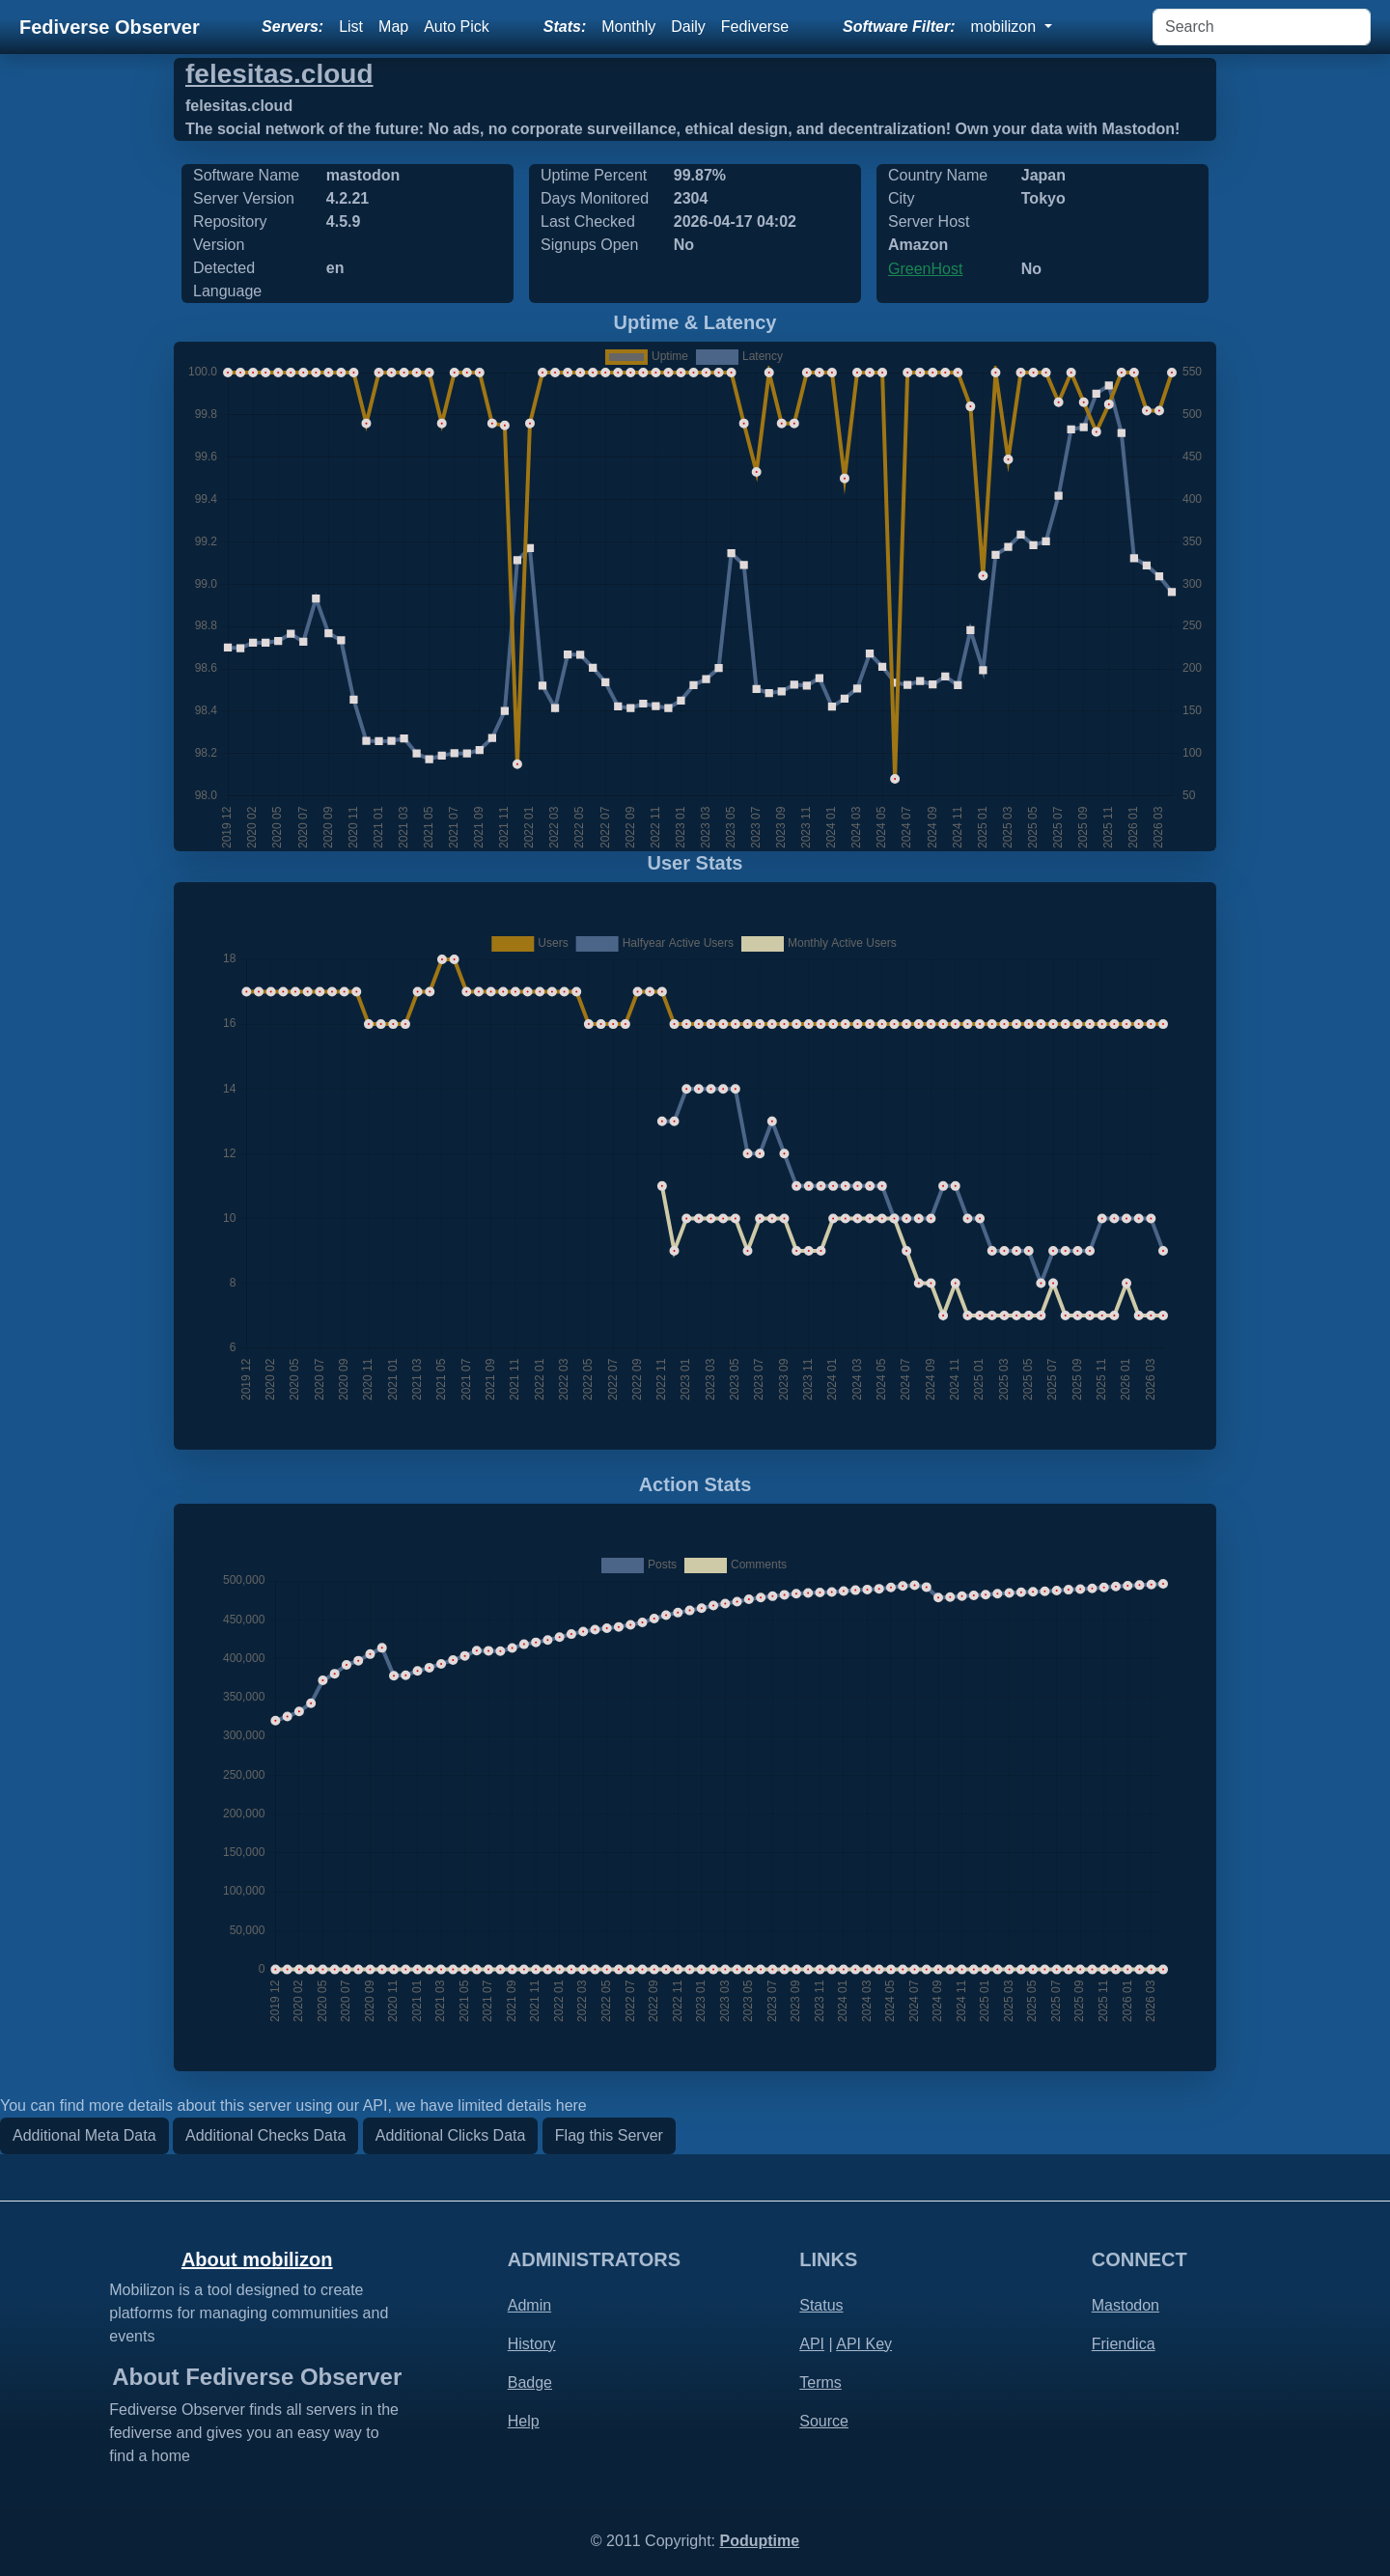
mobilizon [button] (1006, 26)
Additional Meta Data (84, 2135)
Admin (529, 2305)
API (811, 2344)
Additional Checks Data (265, 2135)
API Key (864, 2344)
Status (821, 2305)
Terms (820, 2382)
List (351, 26)
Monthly (628, 26)
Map (393, 26)
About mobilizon (257, 2259)
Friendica (1123, 2344)
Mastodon (1125, 2305)
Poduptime (759, 2541)
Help (524, 2421)
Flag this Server (609, 2135)
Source (823, 2421)
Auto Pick (456, 26)
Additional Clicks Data (450, 2135)
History (532, 2344)
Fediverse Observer (109, 27)
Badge (530, 2382)
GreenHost (925, 269)
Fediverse (755, 26)
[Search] (1262, 27)
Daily (688, 26)
